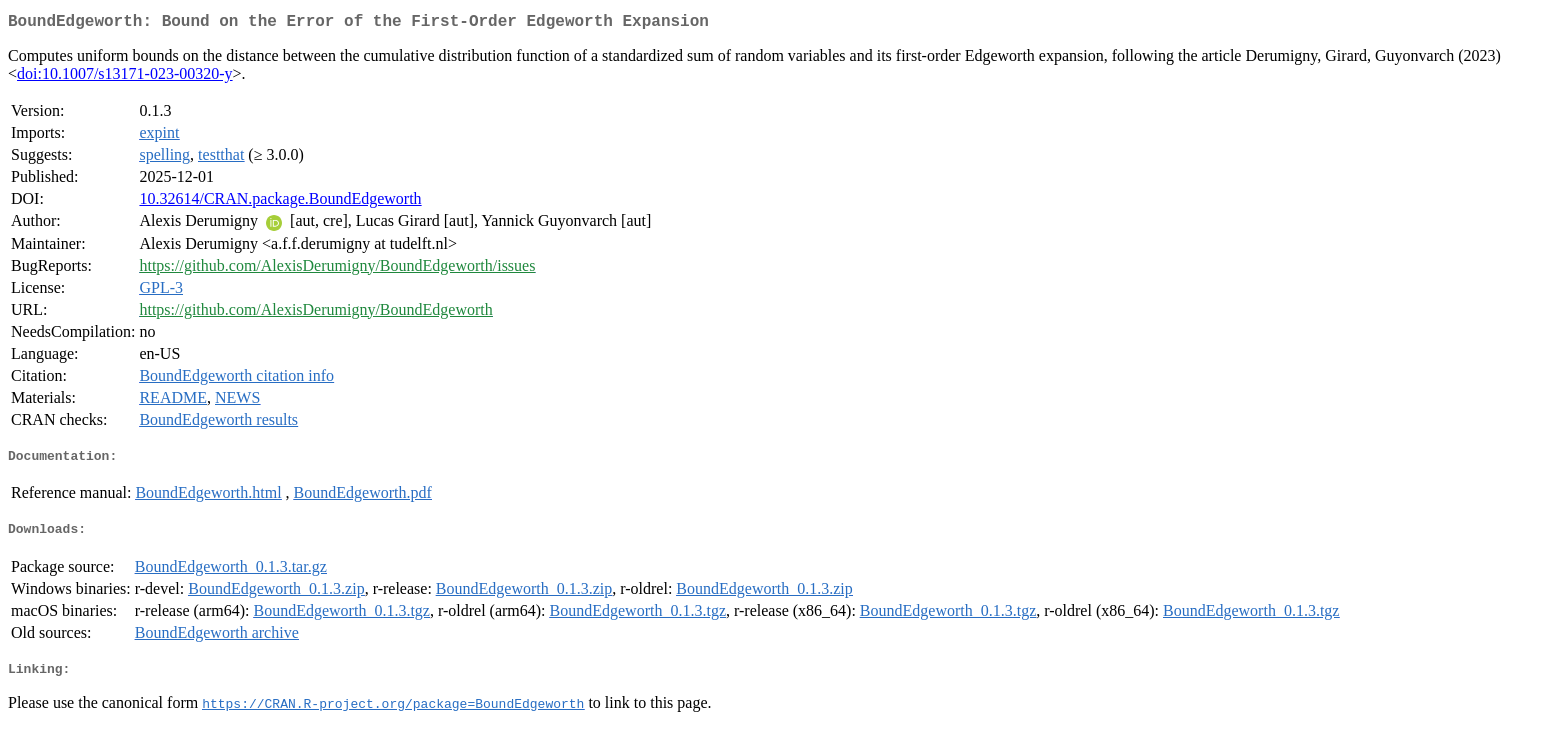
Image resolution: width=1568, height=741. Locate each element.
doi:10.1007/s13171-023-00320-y (125, 77)
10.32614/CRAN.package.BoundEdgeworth (280, 202)
